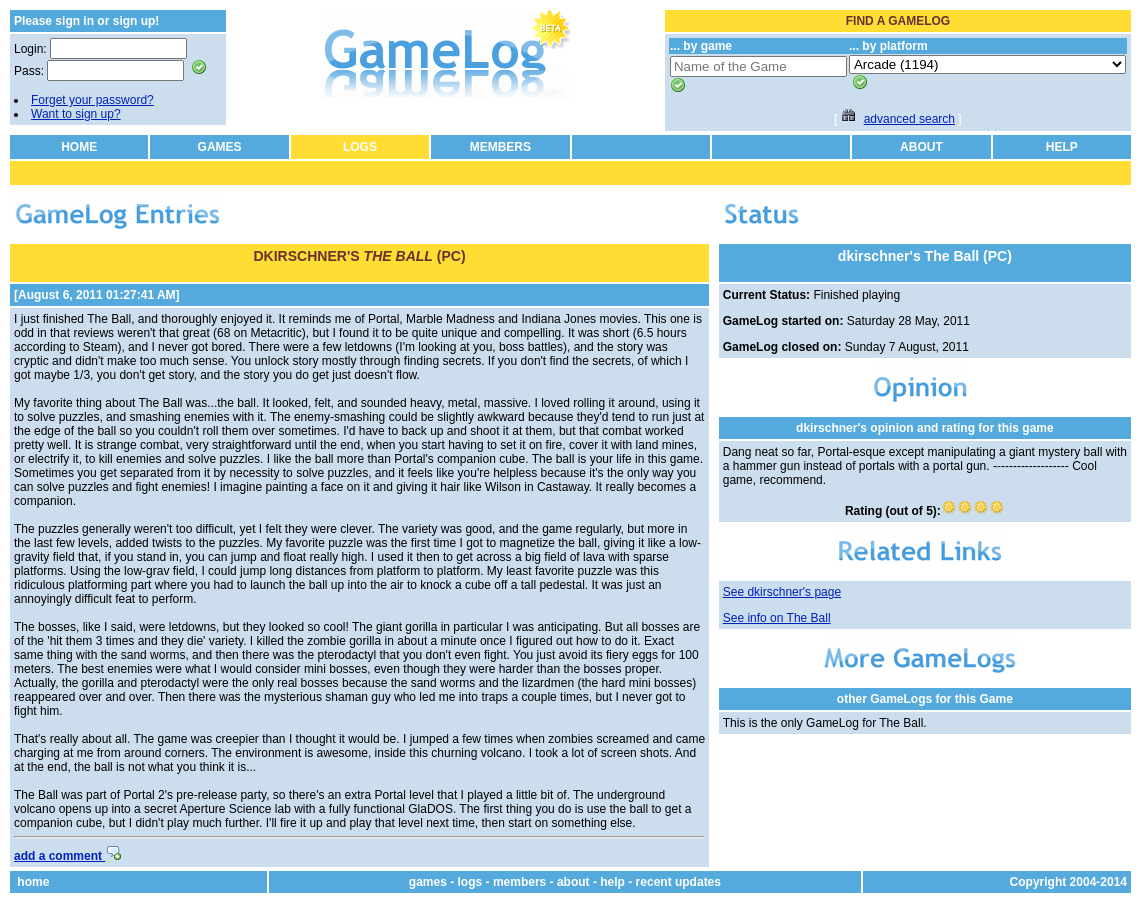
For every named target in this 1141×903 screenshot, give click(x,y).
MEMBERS (500, 147)
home (33, 882)
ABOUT (921, 147)
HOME (79, 147)
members (519, 882)
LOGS (360, 147)
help (612, 882)
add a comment (67, 856)
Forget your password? (92, 100)
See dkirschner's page (782, 592)
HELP (1062, 147)
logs (470, 882)
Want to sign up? (76, 114)
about (573, 882)
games (428, 882)
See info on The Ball (777, 618)
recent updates (678, 882)
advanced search (909, 119)
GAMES (220, 147)
